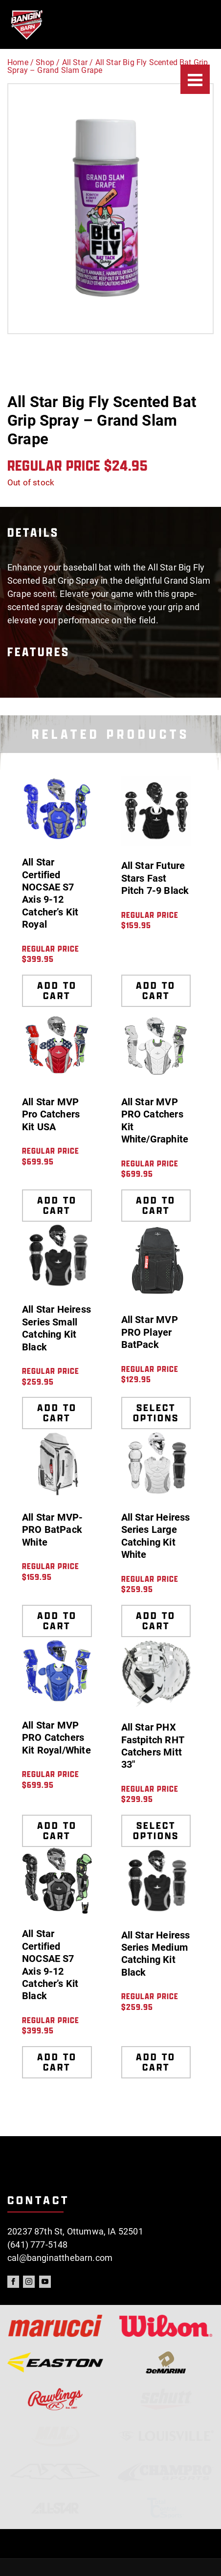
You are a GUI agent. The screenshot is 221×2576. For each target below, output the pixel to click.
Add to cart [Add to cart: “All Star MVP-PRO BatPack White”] (57, 1620)
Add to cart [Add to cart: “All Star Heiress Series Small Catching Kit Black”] (57, 1412)
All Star (75, 62)
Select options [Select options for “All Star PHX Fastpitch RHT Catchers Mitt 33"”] (156, 1830)
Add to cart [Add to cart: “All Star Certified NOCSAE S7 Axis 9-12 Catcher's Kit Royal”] (57, 990)
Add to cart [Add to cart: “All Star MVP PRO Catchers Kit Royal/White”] (57, 1830)
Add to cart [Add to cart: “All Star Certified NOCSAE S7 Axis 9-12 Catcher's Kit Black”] (57, 2062)
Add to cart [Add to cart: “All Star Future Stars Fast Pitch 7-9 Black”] (156, 990)
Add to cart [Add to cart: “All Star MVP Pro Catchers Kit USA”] (57, 1205)
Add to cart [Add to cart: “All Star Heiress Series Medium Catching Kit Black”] (156, 2062)
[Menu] (195, 79)
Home (17, 62)
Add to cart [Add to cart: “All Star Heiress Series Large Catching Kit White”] (156, 1620)
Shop (45, 62)
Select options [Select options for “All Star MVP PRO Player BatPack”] (156, 1412)
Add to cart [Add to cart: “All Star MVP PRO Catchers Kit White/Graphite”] (156, 1205)
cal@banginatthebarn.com (59, 2258)
